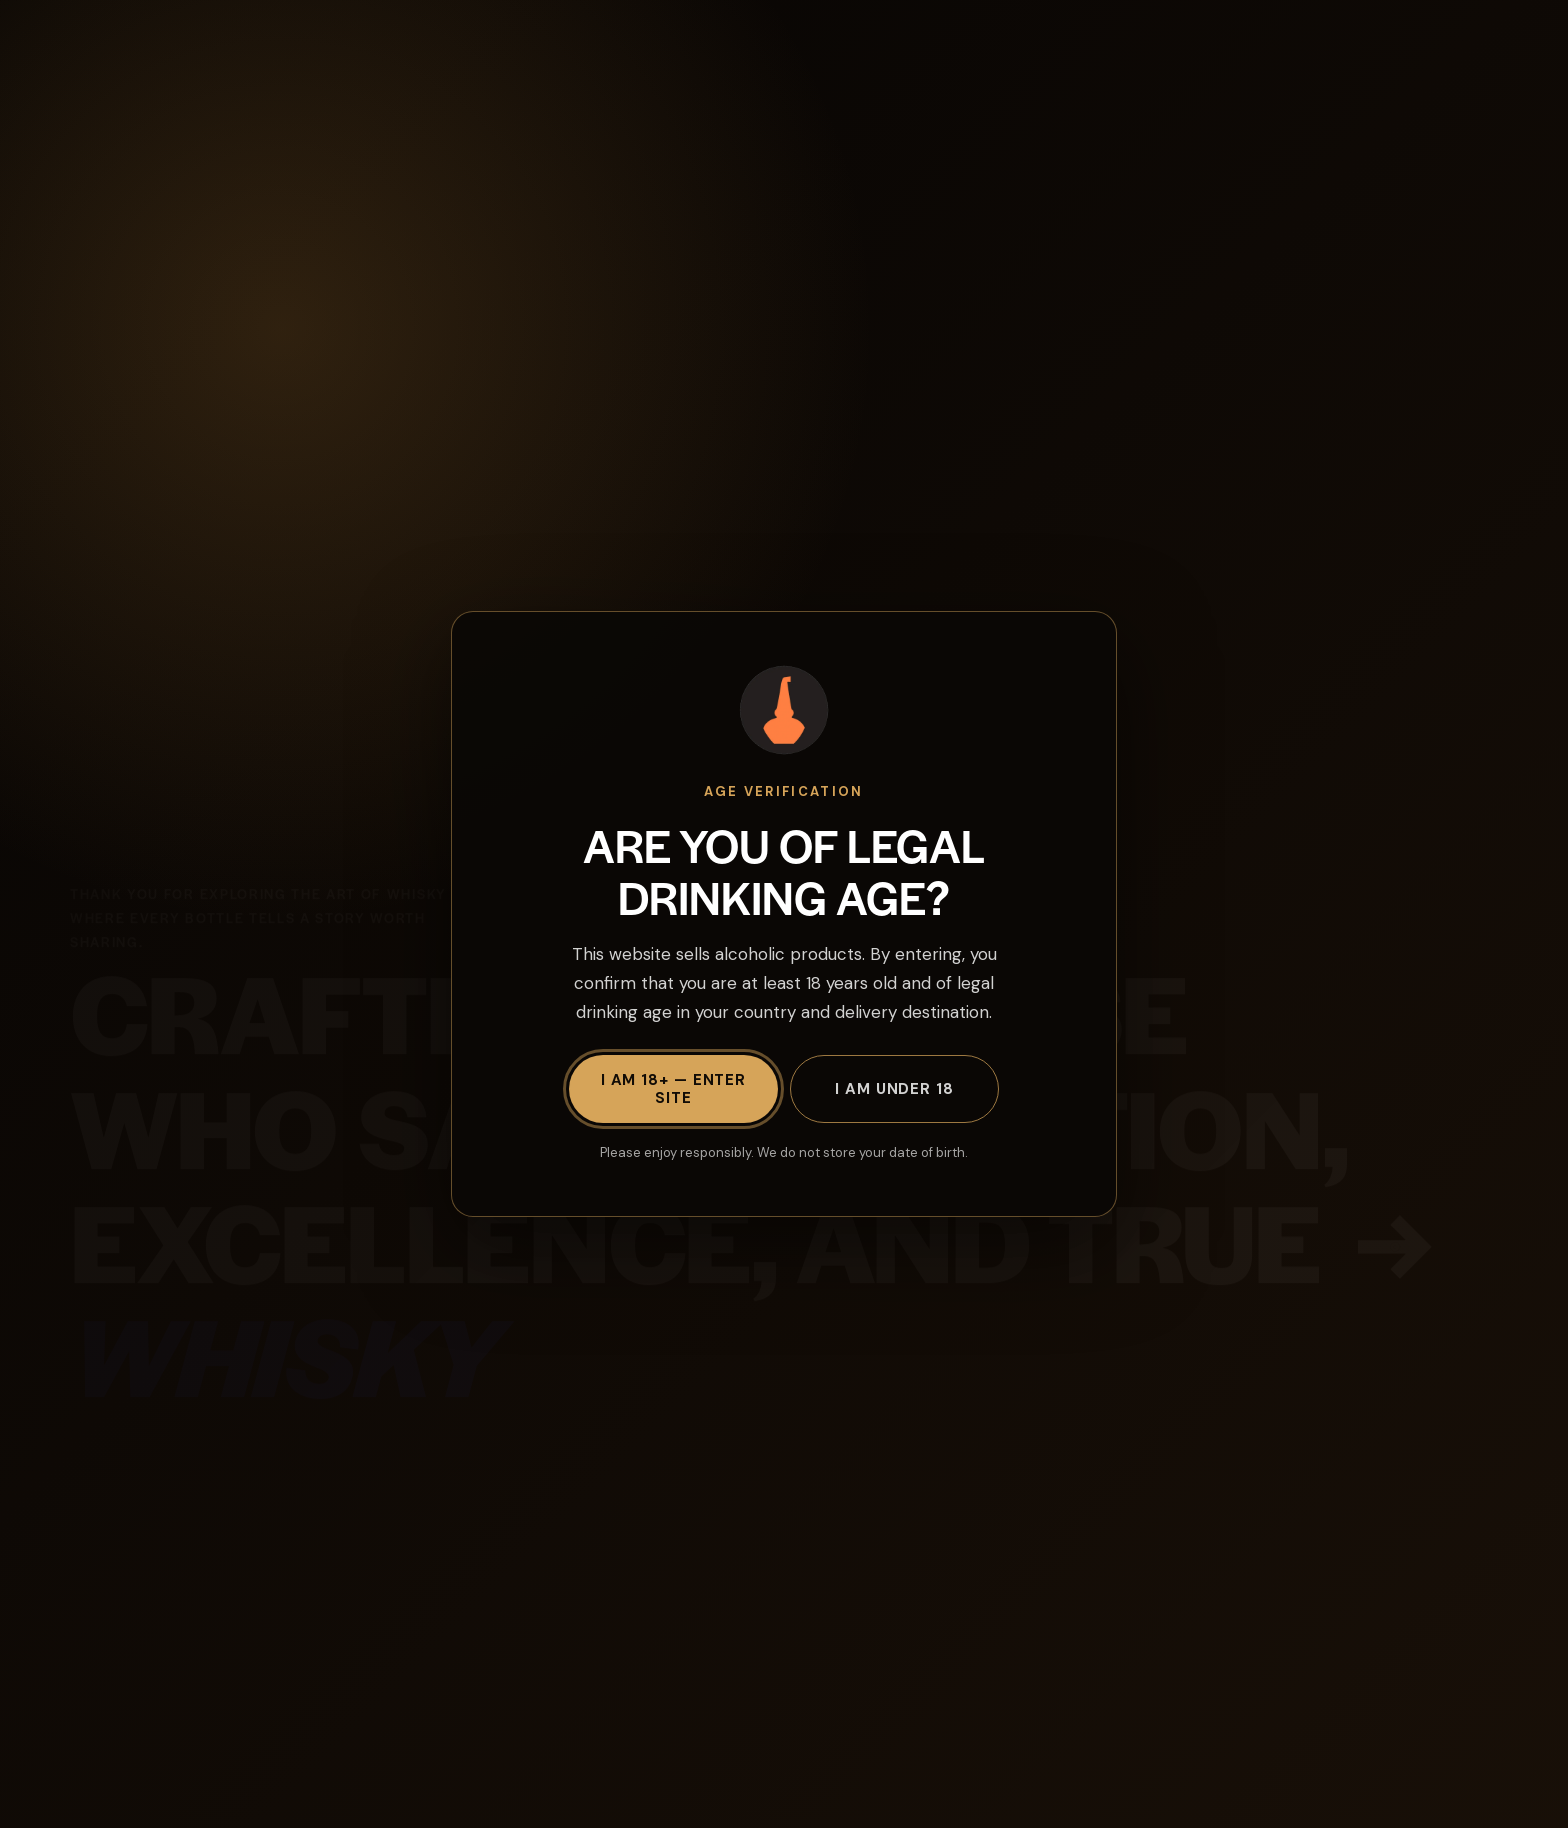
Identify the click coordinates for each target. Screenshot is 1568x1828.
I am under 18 (894, 1089)
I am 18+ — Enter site (673, 1089)
